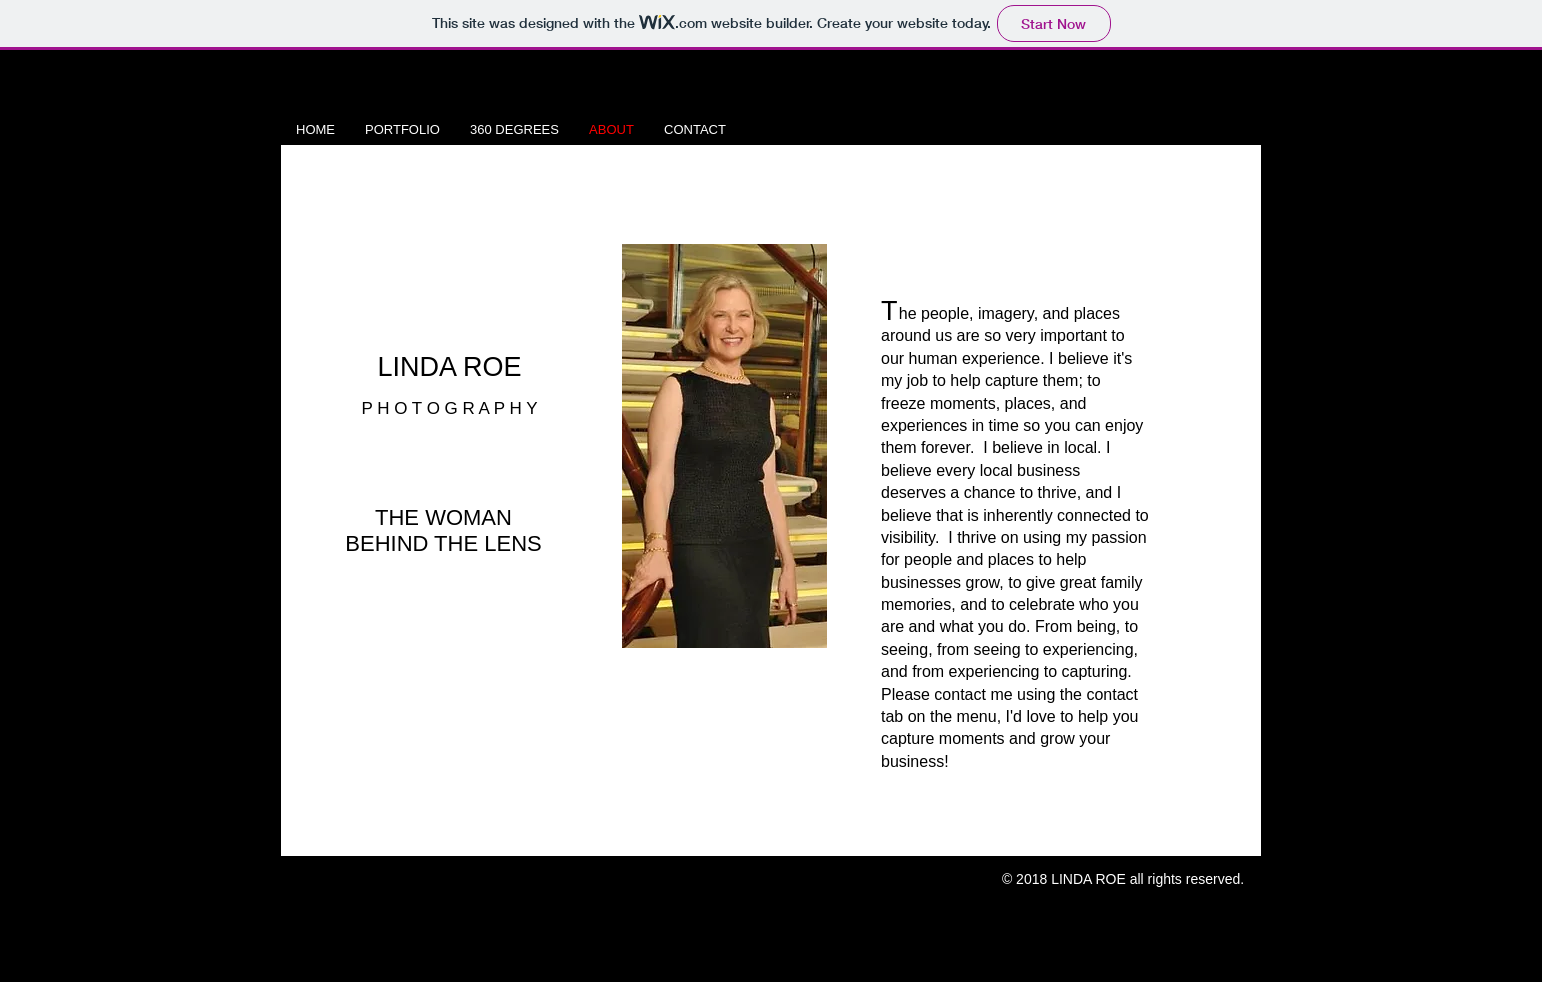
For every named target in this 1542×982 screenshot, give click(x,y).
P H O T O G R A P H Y (449, 408)
